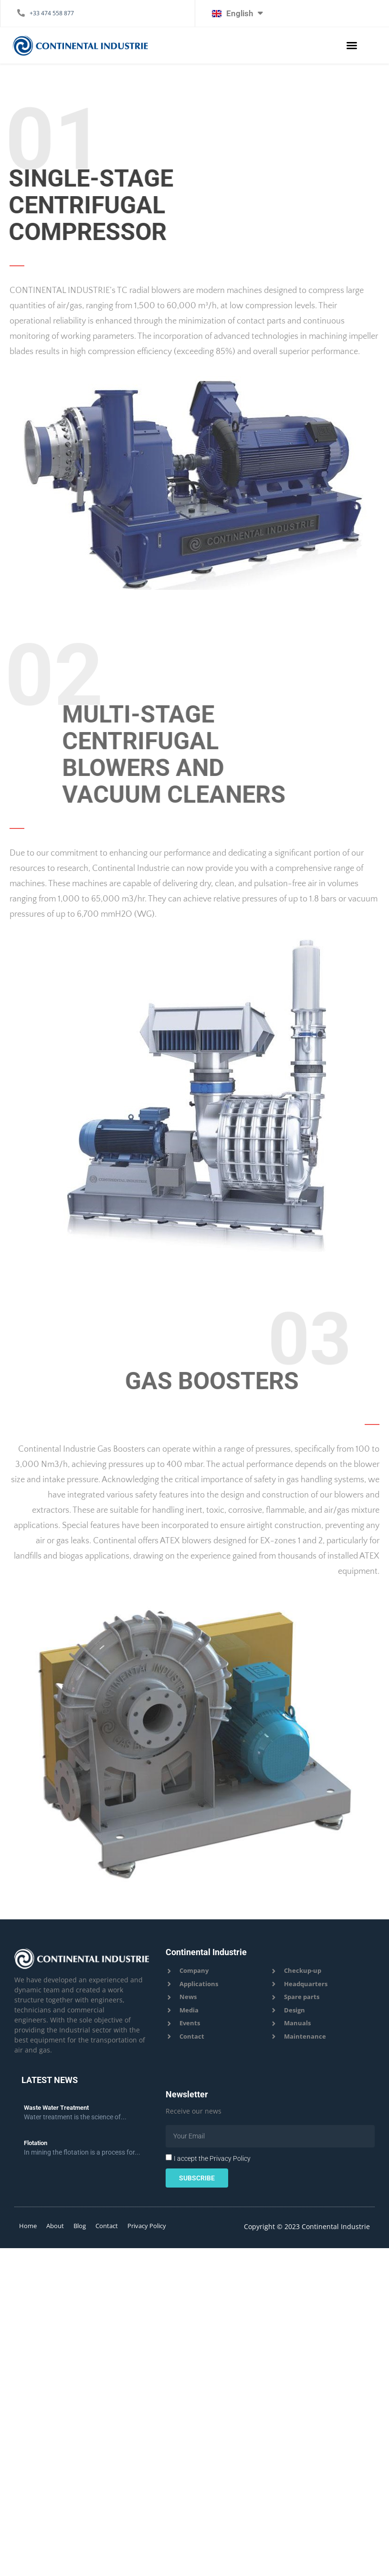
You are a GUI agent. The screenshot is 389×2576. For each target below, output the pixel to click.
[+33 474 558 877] (21, 13)
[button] (351, 45)
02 (54, 675)
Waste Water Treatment (56, 2107)
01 (63, 138)
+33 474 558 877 (52, 13)
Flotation (35, 2143)
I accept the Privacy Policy (212, 2158)
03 (263, 1333)
